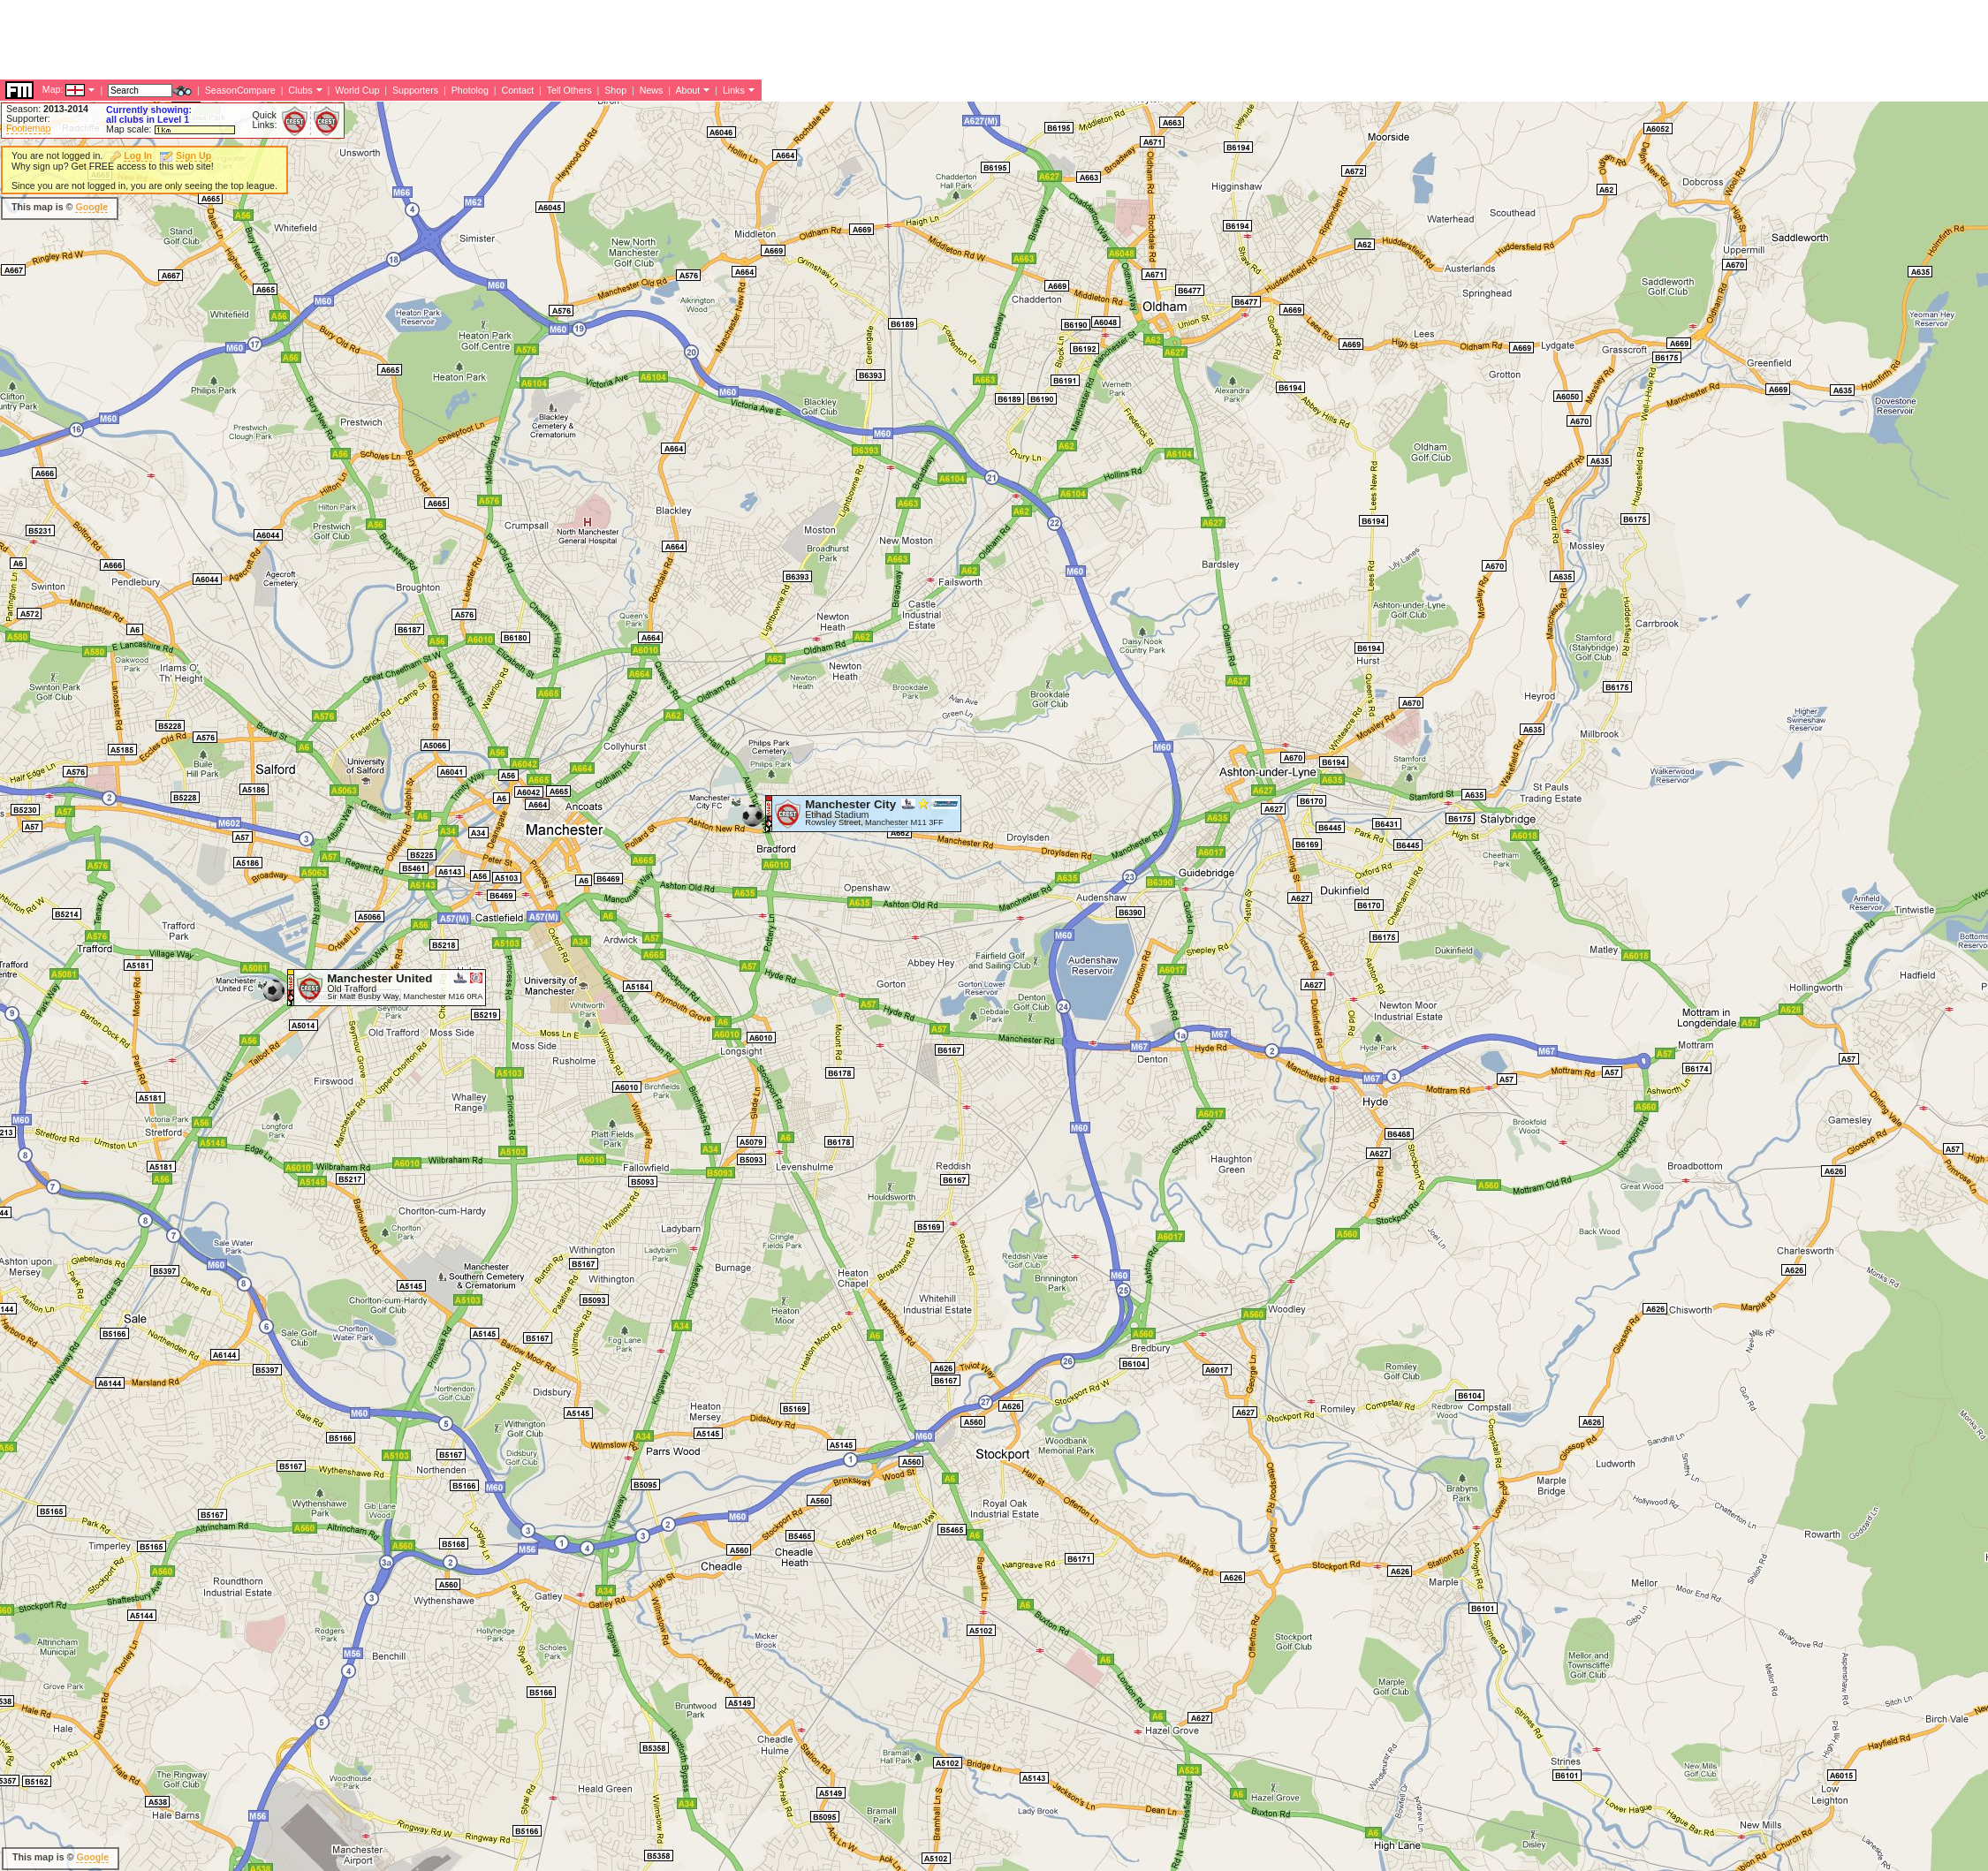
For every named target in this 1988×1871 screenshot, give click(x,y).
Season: (47, 108)
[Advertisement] (653, 291)
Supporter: (28, 118)
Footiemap (28, 128)
